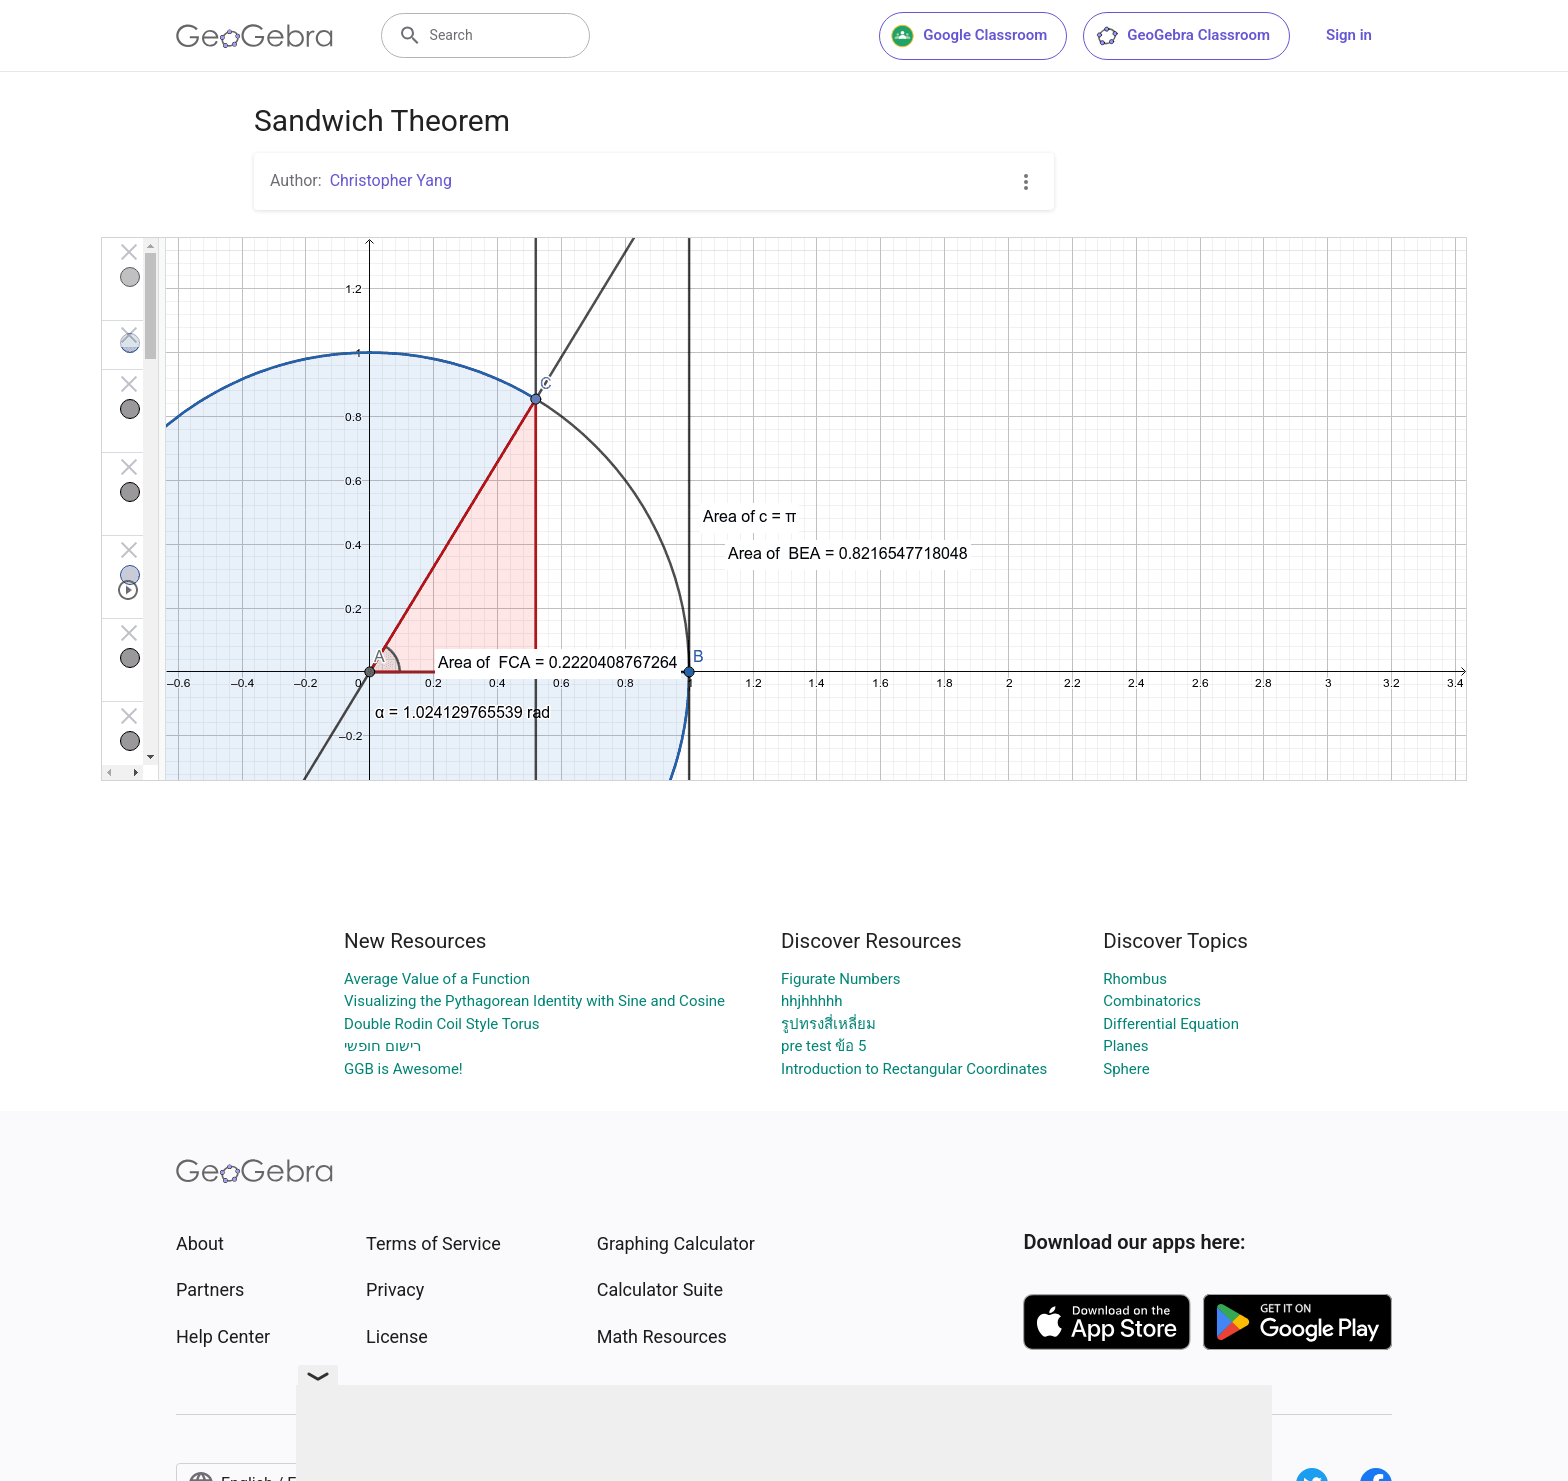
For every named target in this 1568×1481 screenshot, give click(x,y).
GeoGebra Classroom (1182, 36)
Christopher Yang (391, 180)
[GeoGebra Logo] (254, 36)
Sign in (1349, 35)
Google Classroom (969, 36)
